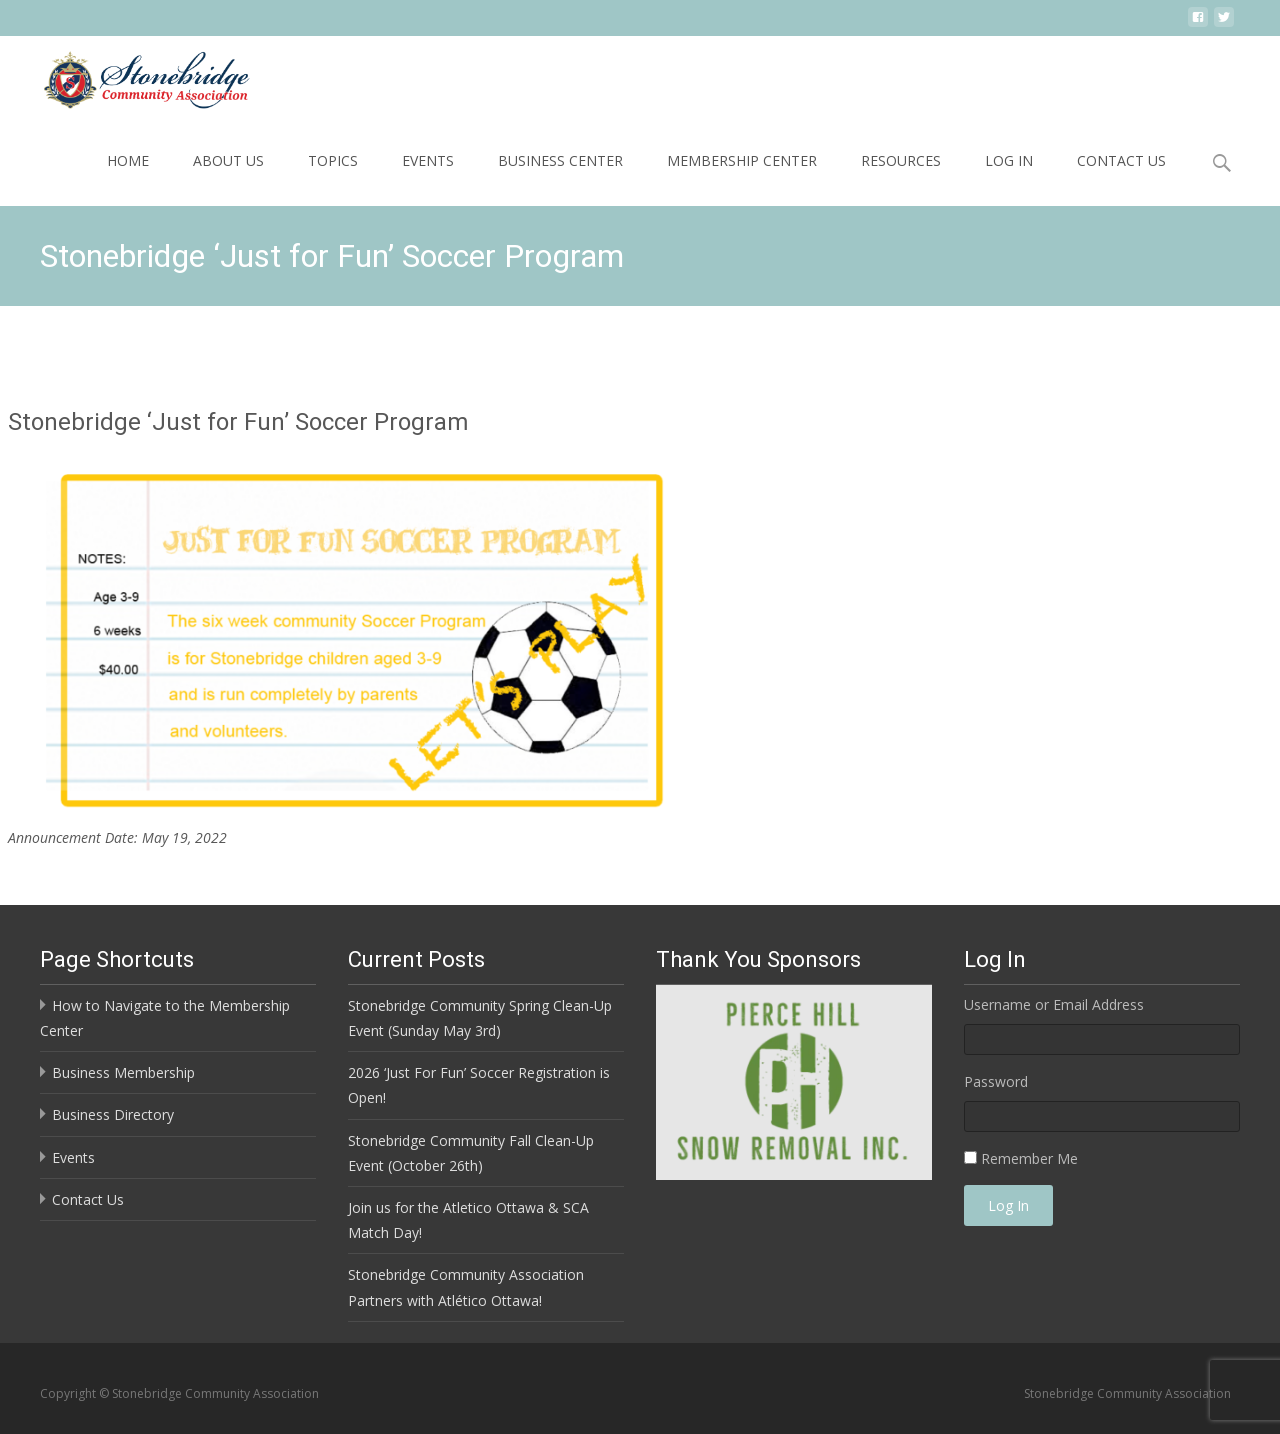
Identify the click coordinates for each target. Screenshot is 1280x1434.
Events (428, 160)
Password (996, 1081)
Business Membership (123, 1072)
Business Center (560, 160)
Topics (333, 160)
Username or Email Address (1054, 1004)
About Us (228, 160)
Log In (1009, 160)
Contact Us (1121, 160)
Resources (901, 160)
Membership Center (742, 160)
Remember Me (1029, 1158)
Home (128, 160)
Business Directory (113, 1114)
